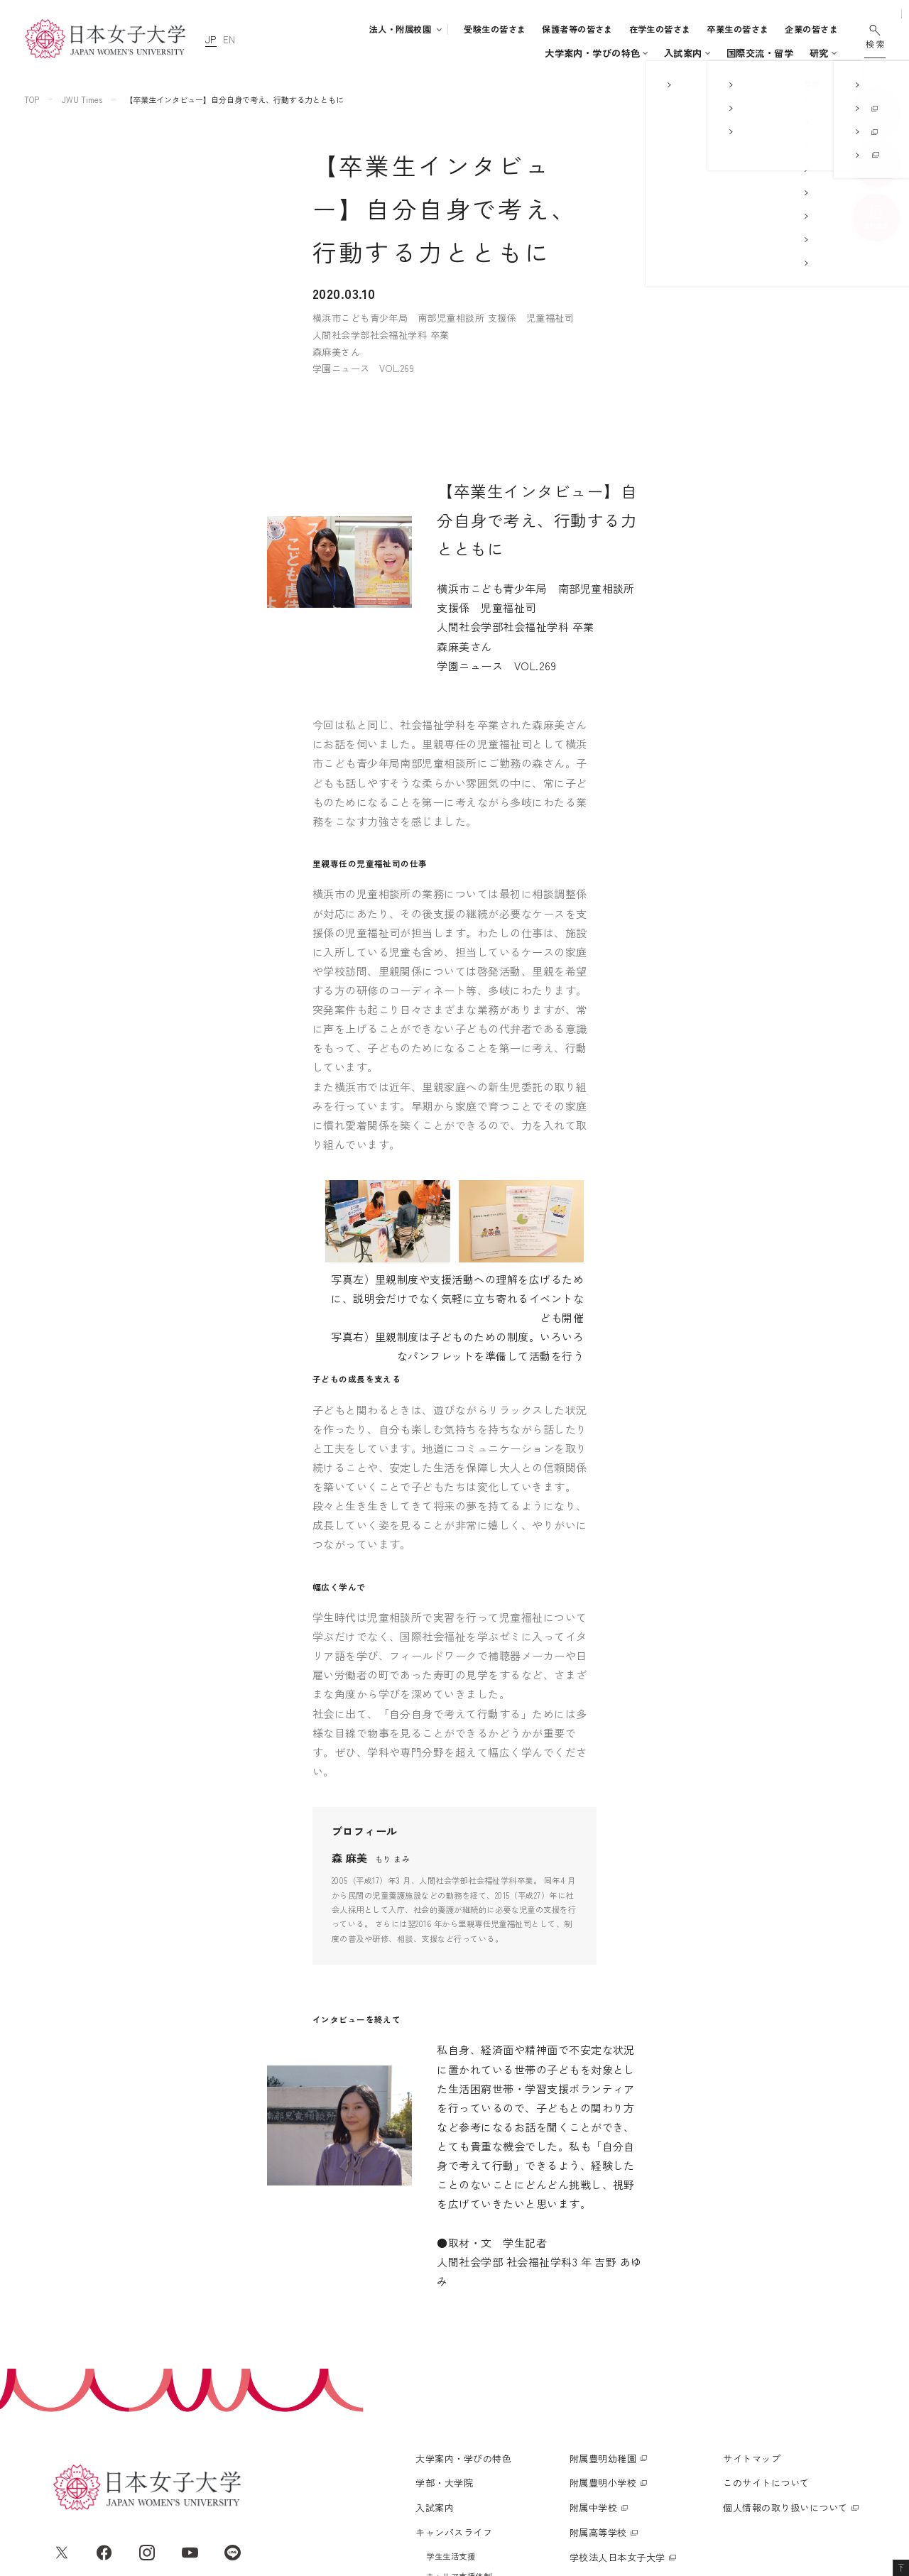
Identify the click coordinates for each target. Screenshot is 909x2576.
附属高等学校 (598, 2378)
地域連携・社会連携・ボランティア (491, 2441)
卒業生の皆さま (737, 29)
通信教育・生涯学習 (783, 53)
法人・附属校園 (400, 29)
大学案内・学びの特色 (316, 53)
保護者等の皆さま (577, 29)
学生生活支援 (450, 2402)
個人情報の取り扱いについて (785, 2353)
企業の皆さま (811, 29)
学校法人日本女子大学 (617, 2403)
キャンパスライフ (556, 53)
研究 (714, 53)
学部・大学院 (408, 53)
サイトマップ (751, 2303)
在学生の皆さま (660, 29)
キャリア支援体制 (458, 2422)
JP (211, 39)
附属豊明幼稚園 (603, 2303)
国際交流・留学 (655, 53)
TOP (31, 99)
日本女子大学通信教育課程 (627, 2428)
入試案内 (483, 53)
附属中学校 (593, 2353)
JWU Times (82, 99)
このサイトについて (766, 2328)
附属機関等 (593, 2453)
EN (229, 39)
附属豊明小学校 (603, 2328)
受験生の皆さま (495, 29)
